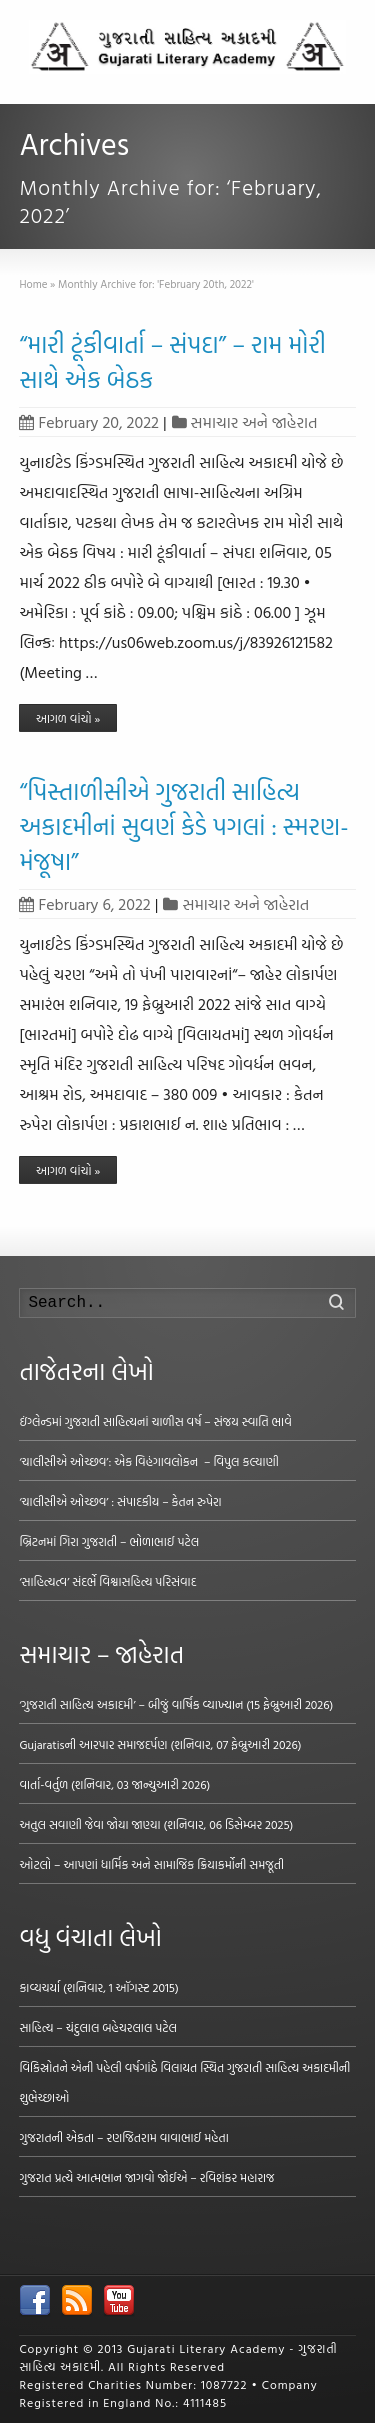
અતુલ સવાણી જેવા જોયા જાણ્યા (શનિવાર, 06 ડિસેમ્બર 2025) (156, 1824)
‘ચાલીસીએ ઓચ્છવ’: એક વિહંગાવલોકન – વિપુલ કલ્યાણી (148, 1461)
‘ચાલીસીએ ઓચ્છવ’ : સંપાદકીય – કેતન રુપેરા (120, 1501)
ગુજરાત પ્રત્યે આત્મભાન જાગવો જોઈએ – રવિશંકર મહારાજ (146, 2177)
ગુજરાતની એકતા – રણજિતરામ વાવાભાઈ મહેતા (123, 2137)
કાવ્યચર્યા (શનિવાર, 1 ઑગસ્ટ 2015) (98, 1987)
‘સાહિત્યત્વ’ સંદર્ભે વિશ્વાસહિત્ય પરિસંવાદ (107, 1581)
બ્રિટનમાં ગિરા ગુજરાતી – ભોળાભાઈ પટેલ (109, 1541)
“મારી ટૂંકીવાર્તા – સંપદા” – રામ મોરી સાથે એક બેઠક (172, 361)
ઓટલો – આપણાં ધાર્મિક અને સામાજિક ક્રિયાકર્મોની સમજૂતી (151, 1864)
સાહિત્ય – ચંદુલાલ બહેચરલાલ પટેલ (98, 2027)
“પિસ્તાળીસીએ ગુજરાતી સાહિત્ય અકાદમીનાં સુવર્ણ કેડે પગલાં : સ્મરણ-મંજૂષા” (183, 826)
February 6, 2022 (84, 904)
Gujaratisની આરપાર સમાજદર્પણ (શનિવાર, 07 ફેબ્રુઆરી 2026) (160, 1744)
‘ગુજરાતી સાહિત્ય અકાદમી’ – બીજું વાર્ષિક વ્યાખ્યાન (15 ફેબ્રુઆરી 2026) (176, 1704)
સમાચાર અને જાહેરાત (254, 422)
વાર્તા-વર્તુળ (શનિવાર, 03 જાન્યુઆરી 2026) (114, 1784)
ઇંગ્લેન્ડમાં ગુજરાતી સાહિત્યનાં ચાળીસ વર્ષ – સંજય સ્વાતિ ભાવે (155, 1421)
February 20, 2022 (89, 422)
